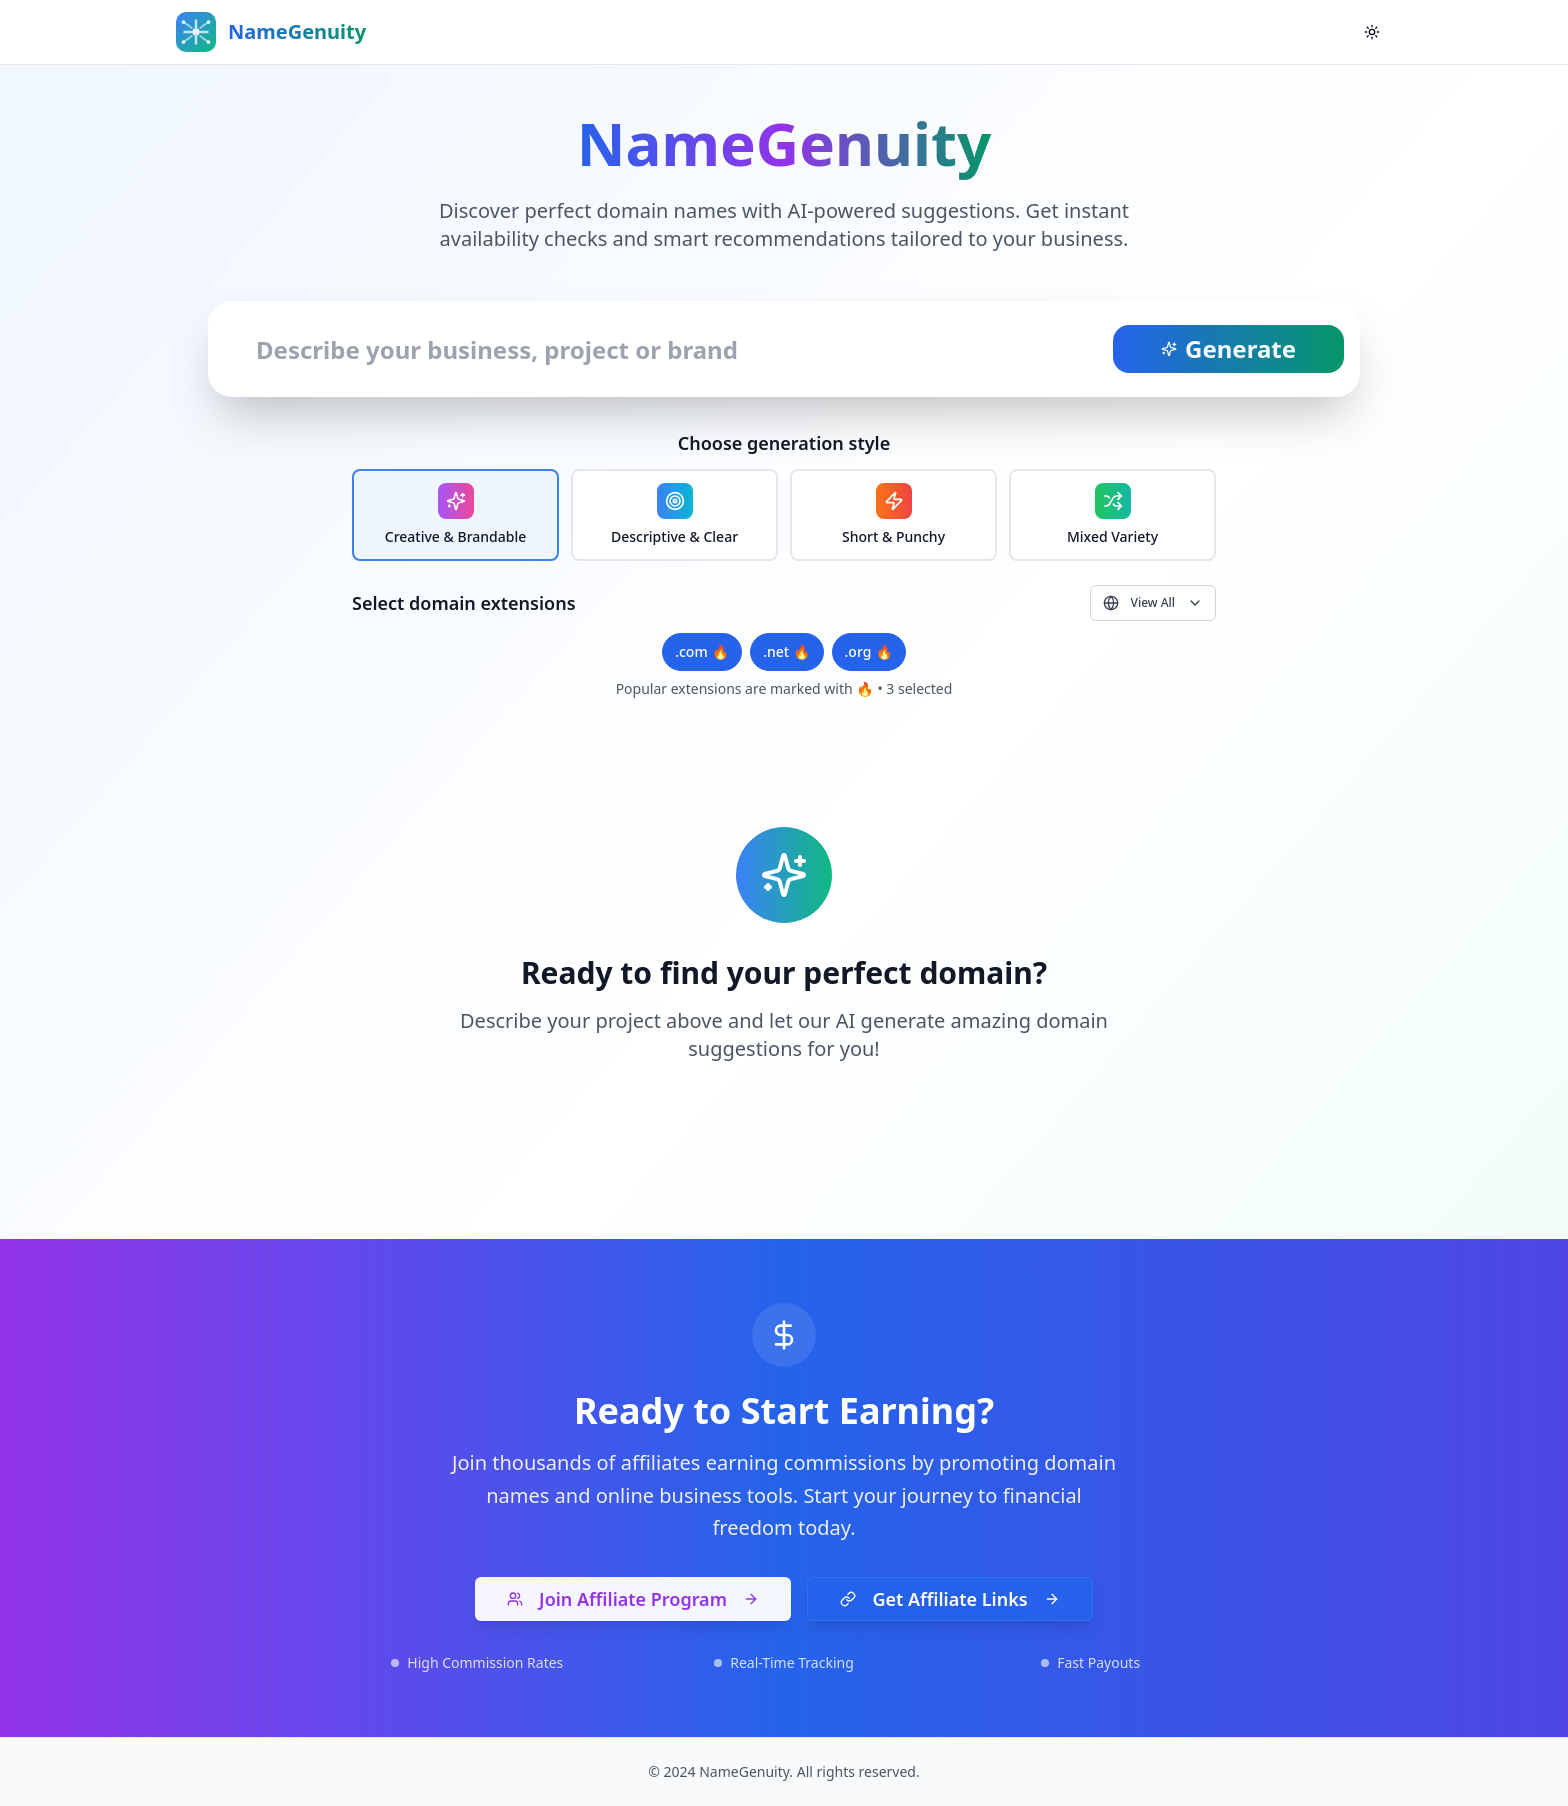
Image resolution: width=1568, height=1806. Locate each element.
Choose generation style (784, 443)
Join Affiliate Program (633, 1599)
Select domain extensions (464, 603)
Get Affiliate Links (949, 1599)
